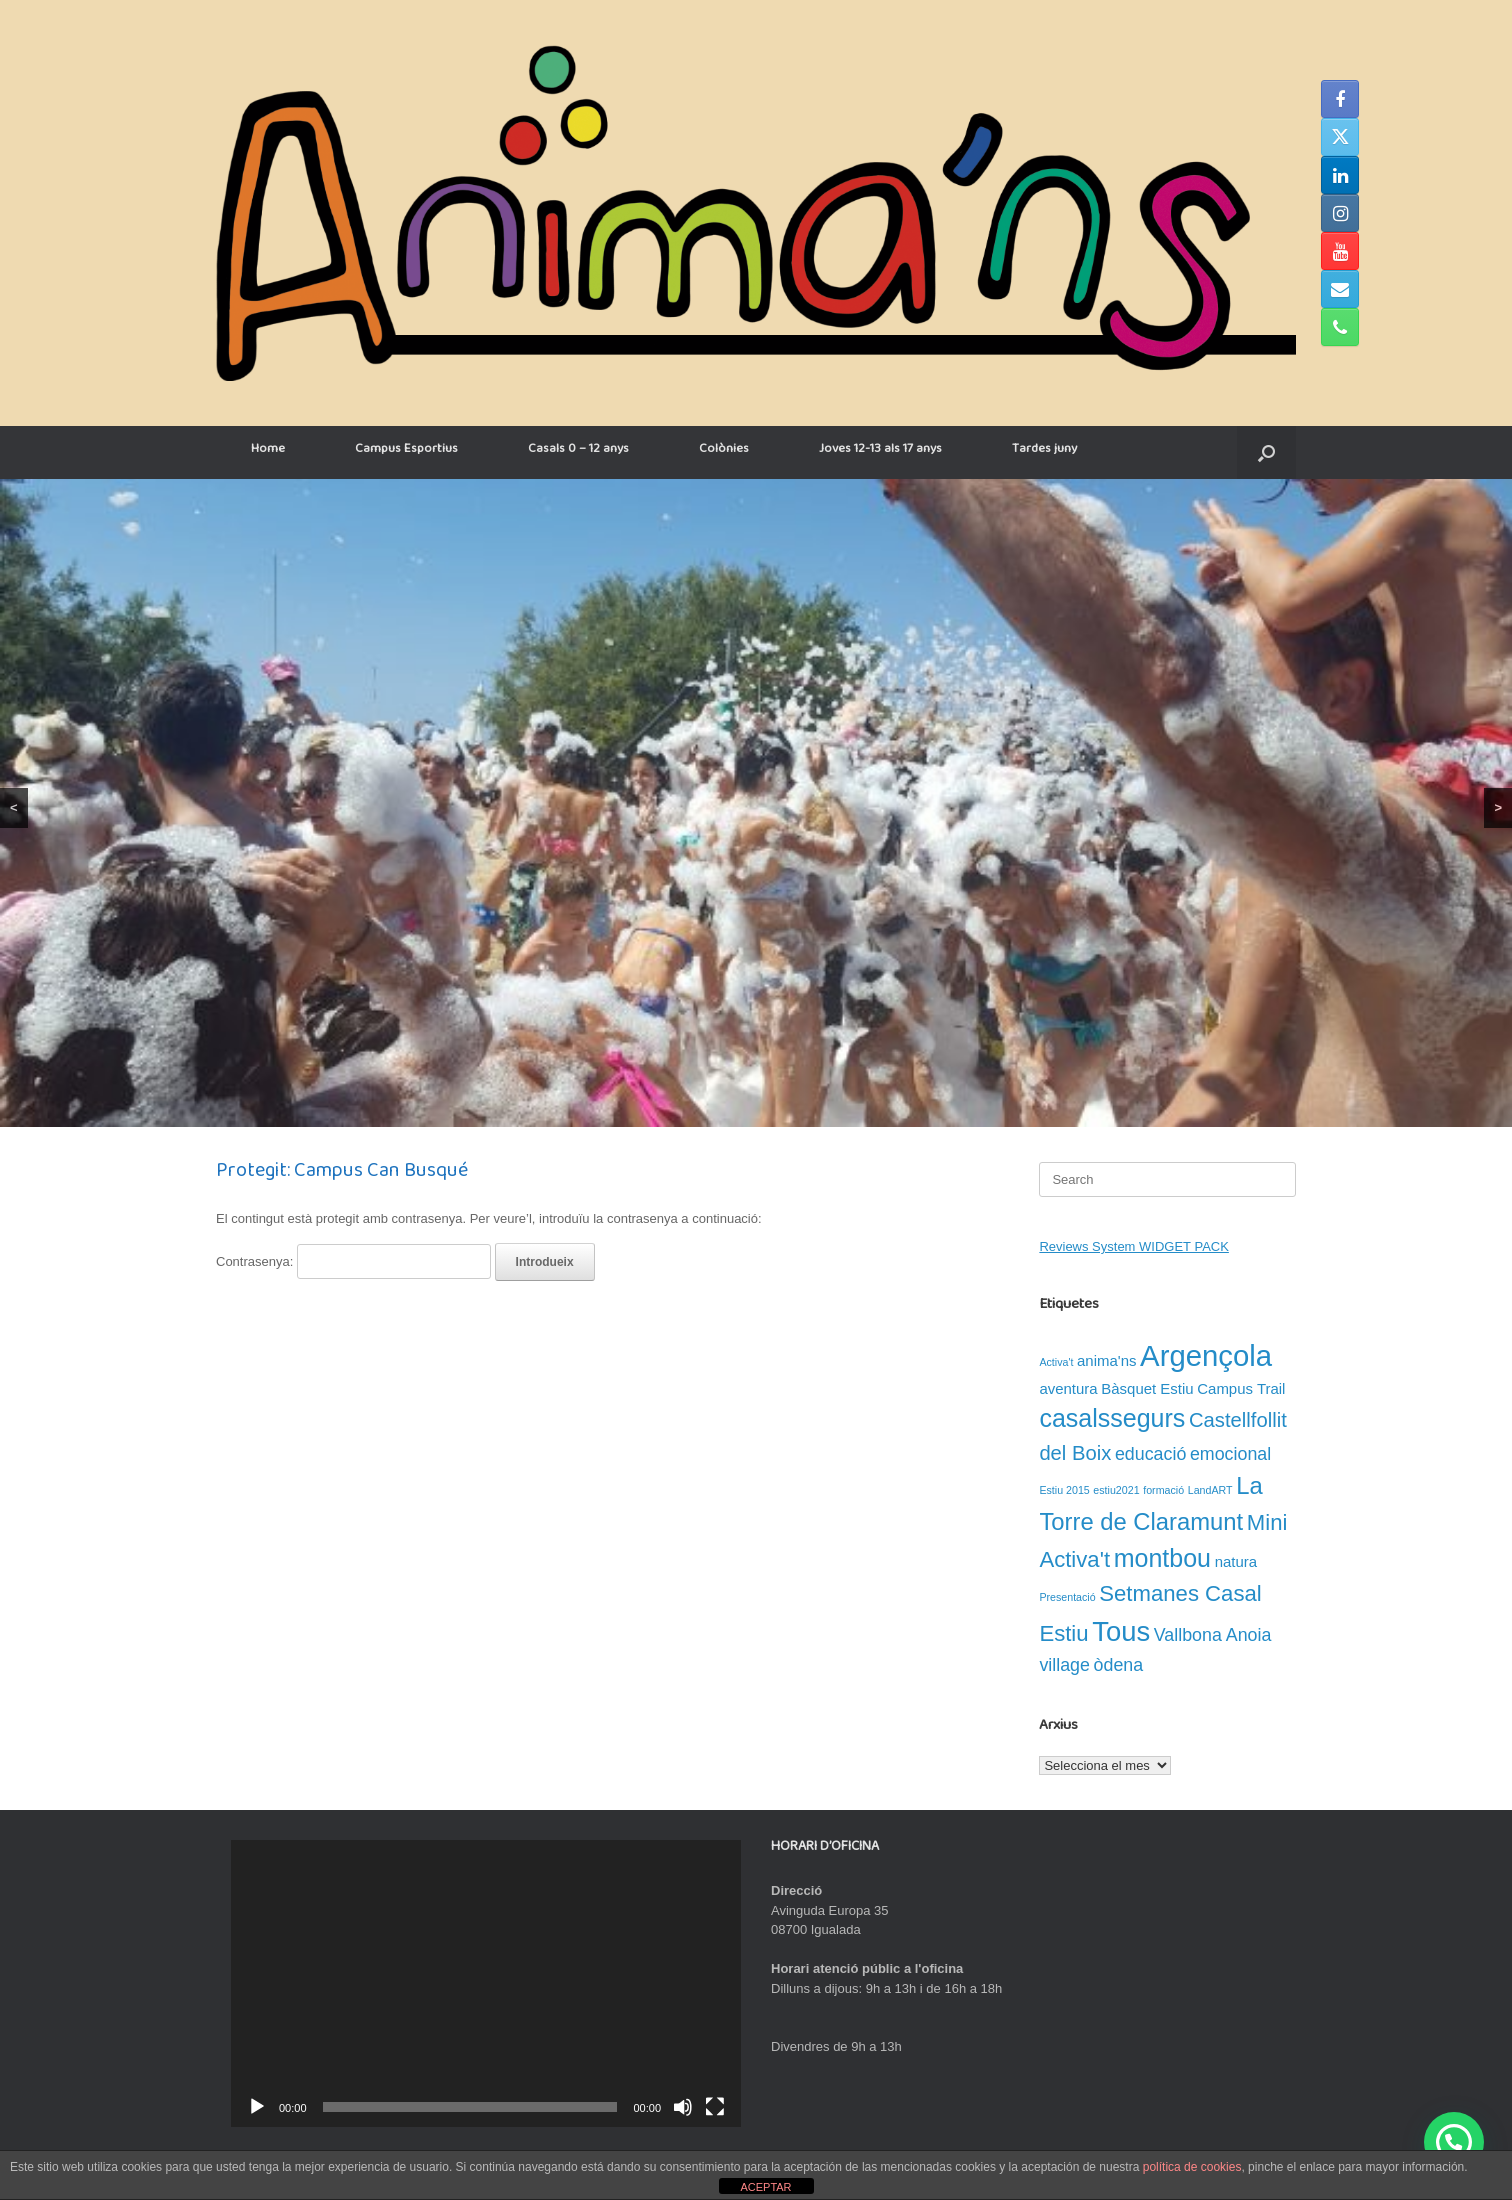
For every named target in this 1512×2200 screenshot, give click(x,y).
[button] (1266, 452)
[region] (756, 803)
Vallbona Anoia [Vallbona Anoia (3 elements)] (1213, 1635)
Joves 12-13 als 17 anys (880, 452)
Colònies (724, 452)
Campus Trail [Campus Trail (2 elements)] (1241, 1388)
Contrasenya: (353, 1261)
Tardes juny (1044, 452)
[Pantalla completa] (715, 2107)
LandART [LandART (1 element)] (1210, 1490)
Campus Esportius (406, 452)
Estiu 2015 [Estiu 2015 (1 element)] (1064, 1490)
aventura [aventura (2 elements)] (1068, 1388)
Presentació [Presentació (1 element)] (1067, 1597)
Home (268, 452)
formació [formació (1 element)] (1163, 1490)
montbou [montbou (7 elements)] (1162, 1558)
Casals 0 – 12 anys (578, 452)
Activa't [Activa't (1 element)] (1056, 1362)
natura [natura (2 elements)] (1236, 1561)
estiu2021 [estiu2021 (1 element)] (1116, 1490)
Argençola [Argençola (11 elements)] (1206, 1355)
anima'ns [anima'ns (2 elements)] (1106, 1360)
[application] (486, 1983)
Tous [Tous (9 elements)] (1121, 1631)
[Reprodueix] (257, 2107)
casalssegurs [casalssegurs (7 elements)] (1112, 1418)
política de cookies (1192, 2167)
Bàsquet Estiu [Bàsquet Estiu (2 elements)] (1147, 1388)
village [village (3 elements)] (1064, 1665)
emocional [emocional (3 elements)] (1230, 1454)
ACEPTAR (765, 2187)
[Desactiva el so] (683, 2107)
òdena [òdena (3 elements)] (1119, 1665)
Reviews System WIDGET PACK (1134, 1246)
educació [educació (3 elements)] (1150, 1454)
